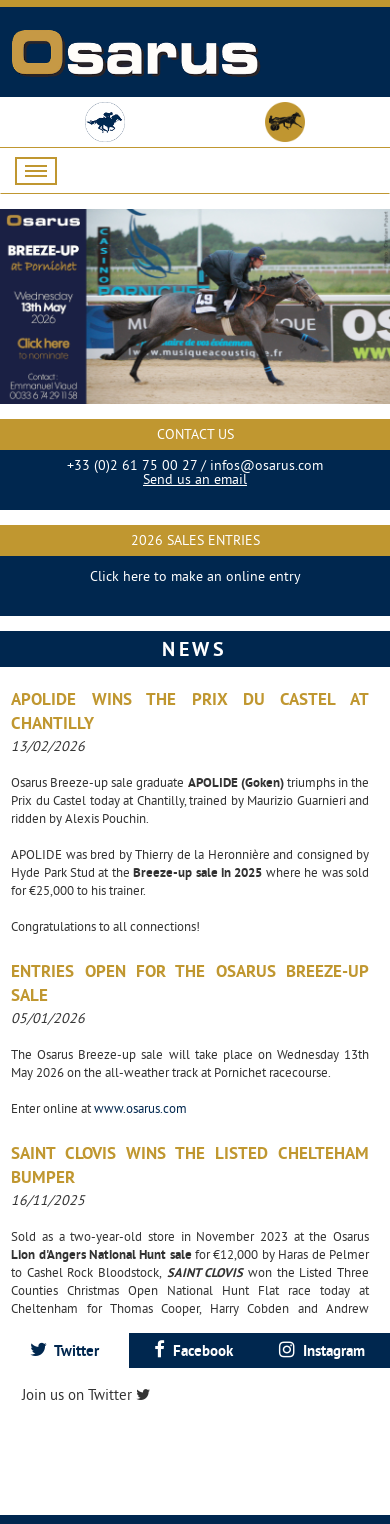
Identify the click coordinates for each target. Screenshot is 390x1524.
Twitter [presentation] (64, 1350)
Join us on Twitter (86, 1394)
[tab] (64, 1350)
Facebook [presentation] (193, 1350)
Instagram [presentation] (322, 1350)
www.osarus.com (140, 1108)
